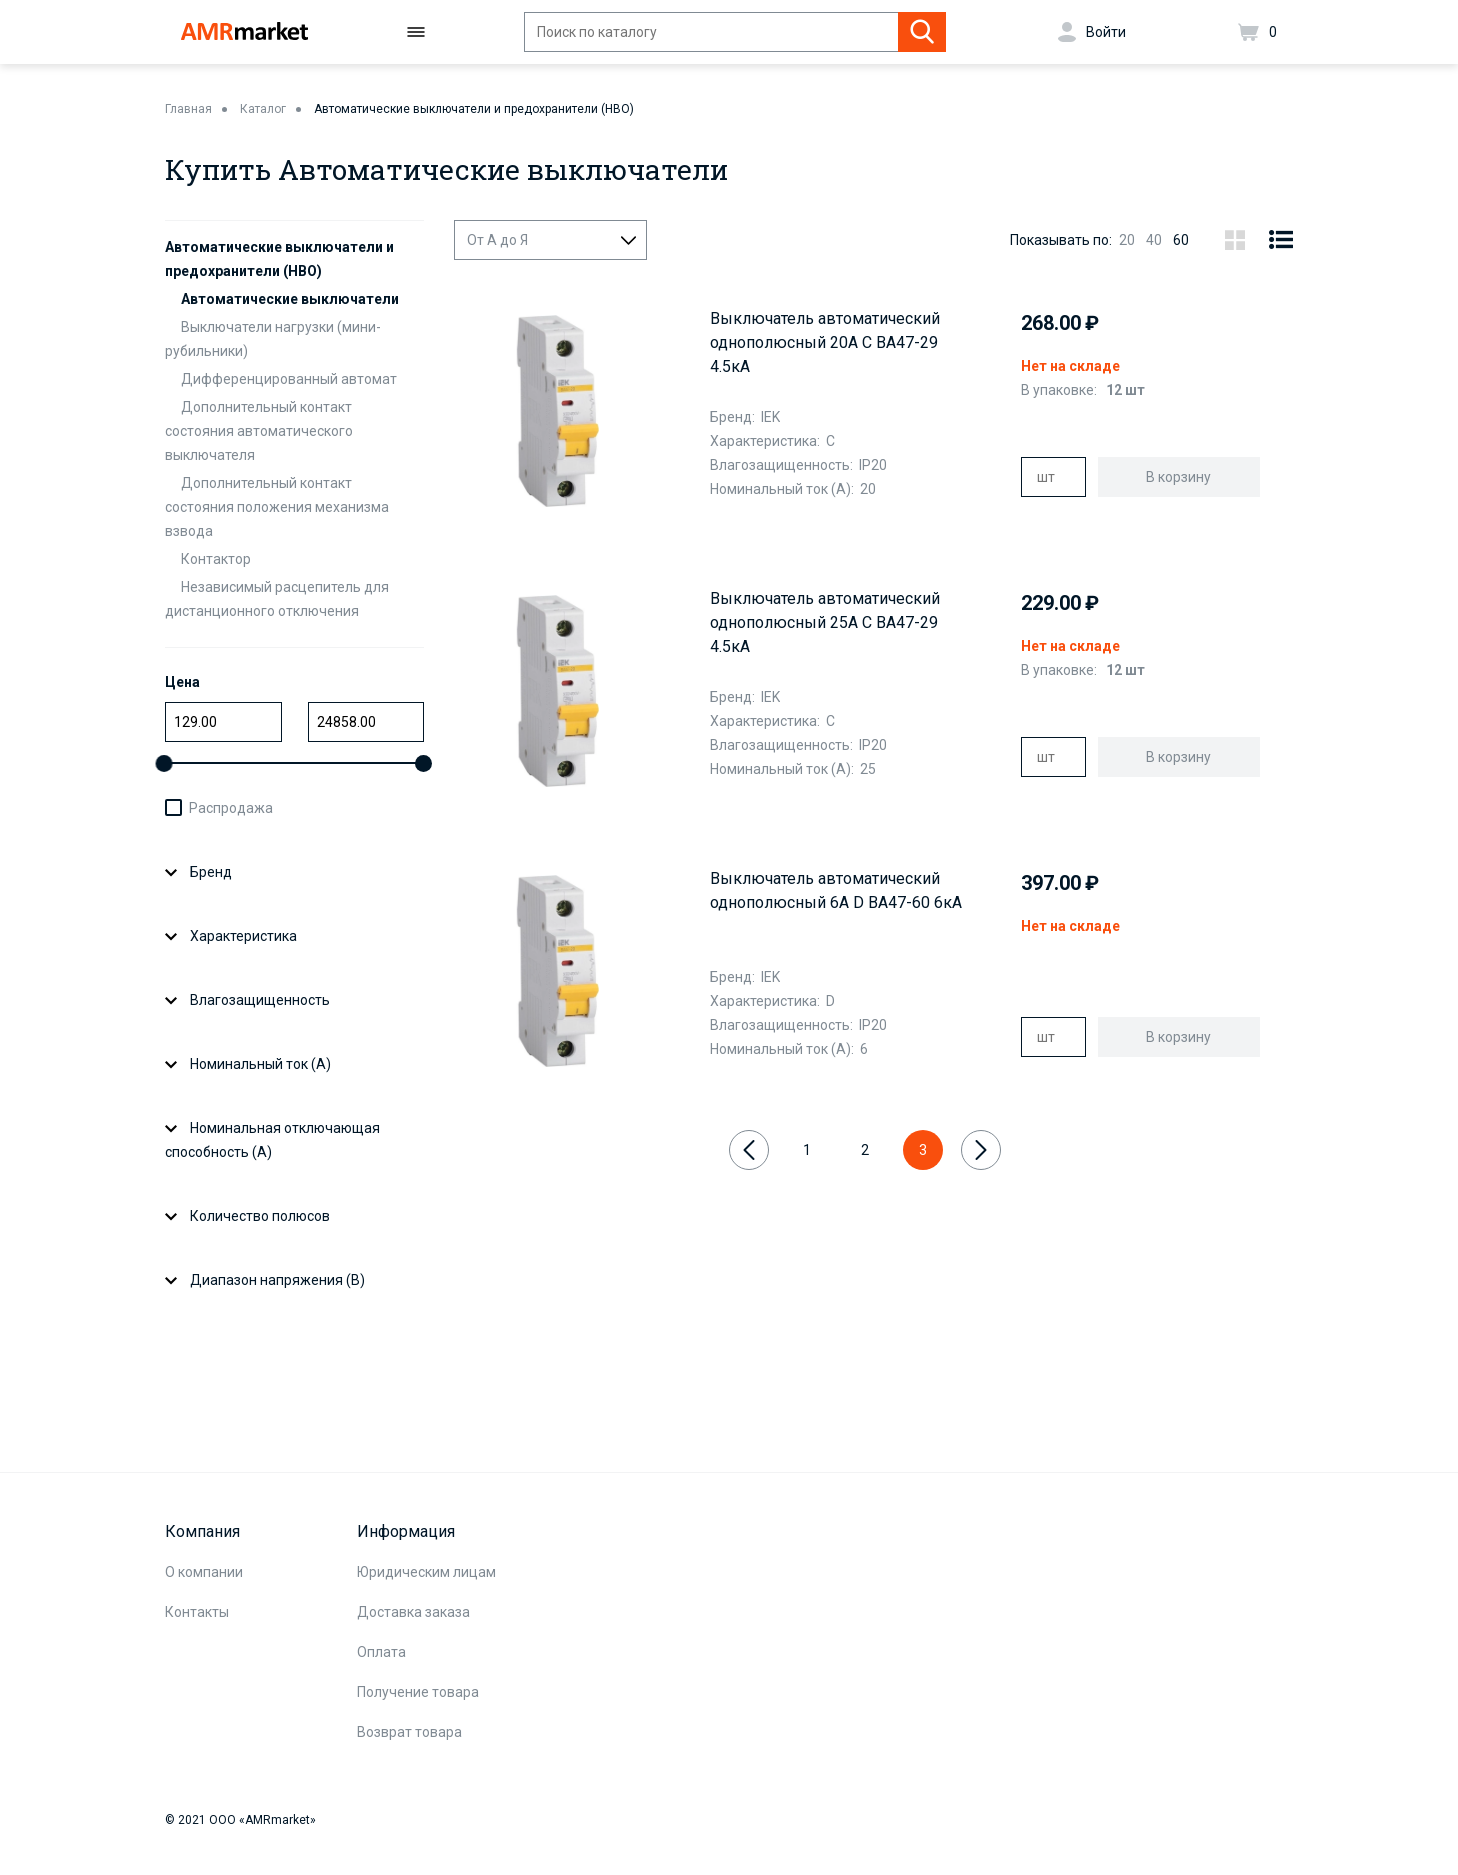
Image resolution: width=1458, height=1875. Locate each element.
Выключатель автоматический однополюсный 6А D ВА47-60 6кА (836, 890)
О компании (204, 1572)
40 (1154, 240)
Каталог (263, 109)
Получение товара (418, 1692)
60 (1181, 240)
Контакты (197, 1612)
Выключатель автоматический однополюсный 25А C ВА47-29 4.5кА (825, 622)
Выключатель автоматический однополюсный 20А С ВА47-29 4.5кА (825, 342)
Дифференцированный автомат (289, 379)
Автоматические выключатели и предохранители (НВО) (474, 109)
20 (1127, 240)
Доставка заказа (413, 1612)
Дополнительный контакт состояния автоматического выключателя (259, 431)
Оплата (381, 1652)
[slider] (164, 763)
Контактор (216, 559)
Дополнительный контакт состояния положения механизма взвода (277, 507)
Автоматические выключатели (290, 299)
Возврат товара (409, 1732)
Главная (188, 109)
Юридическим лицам (426, 1572)
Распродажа (231, 808)
